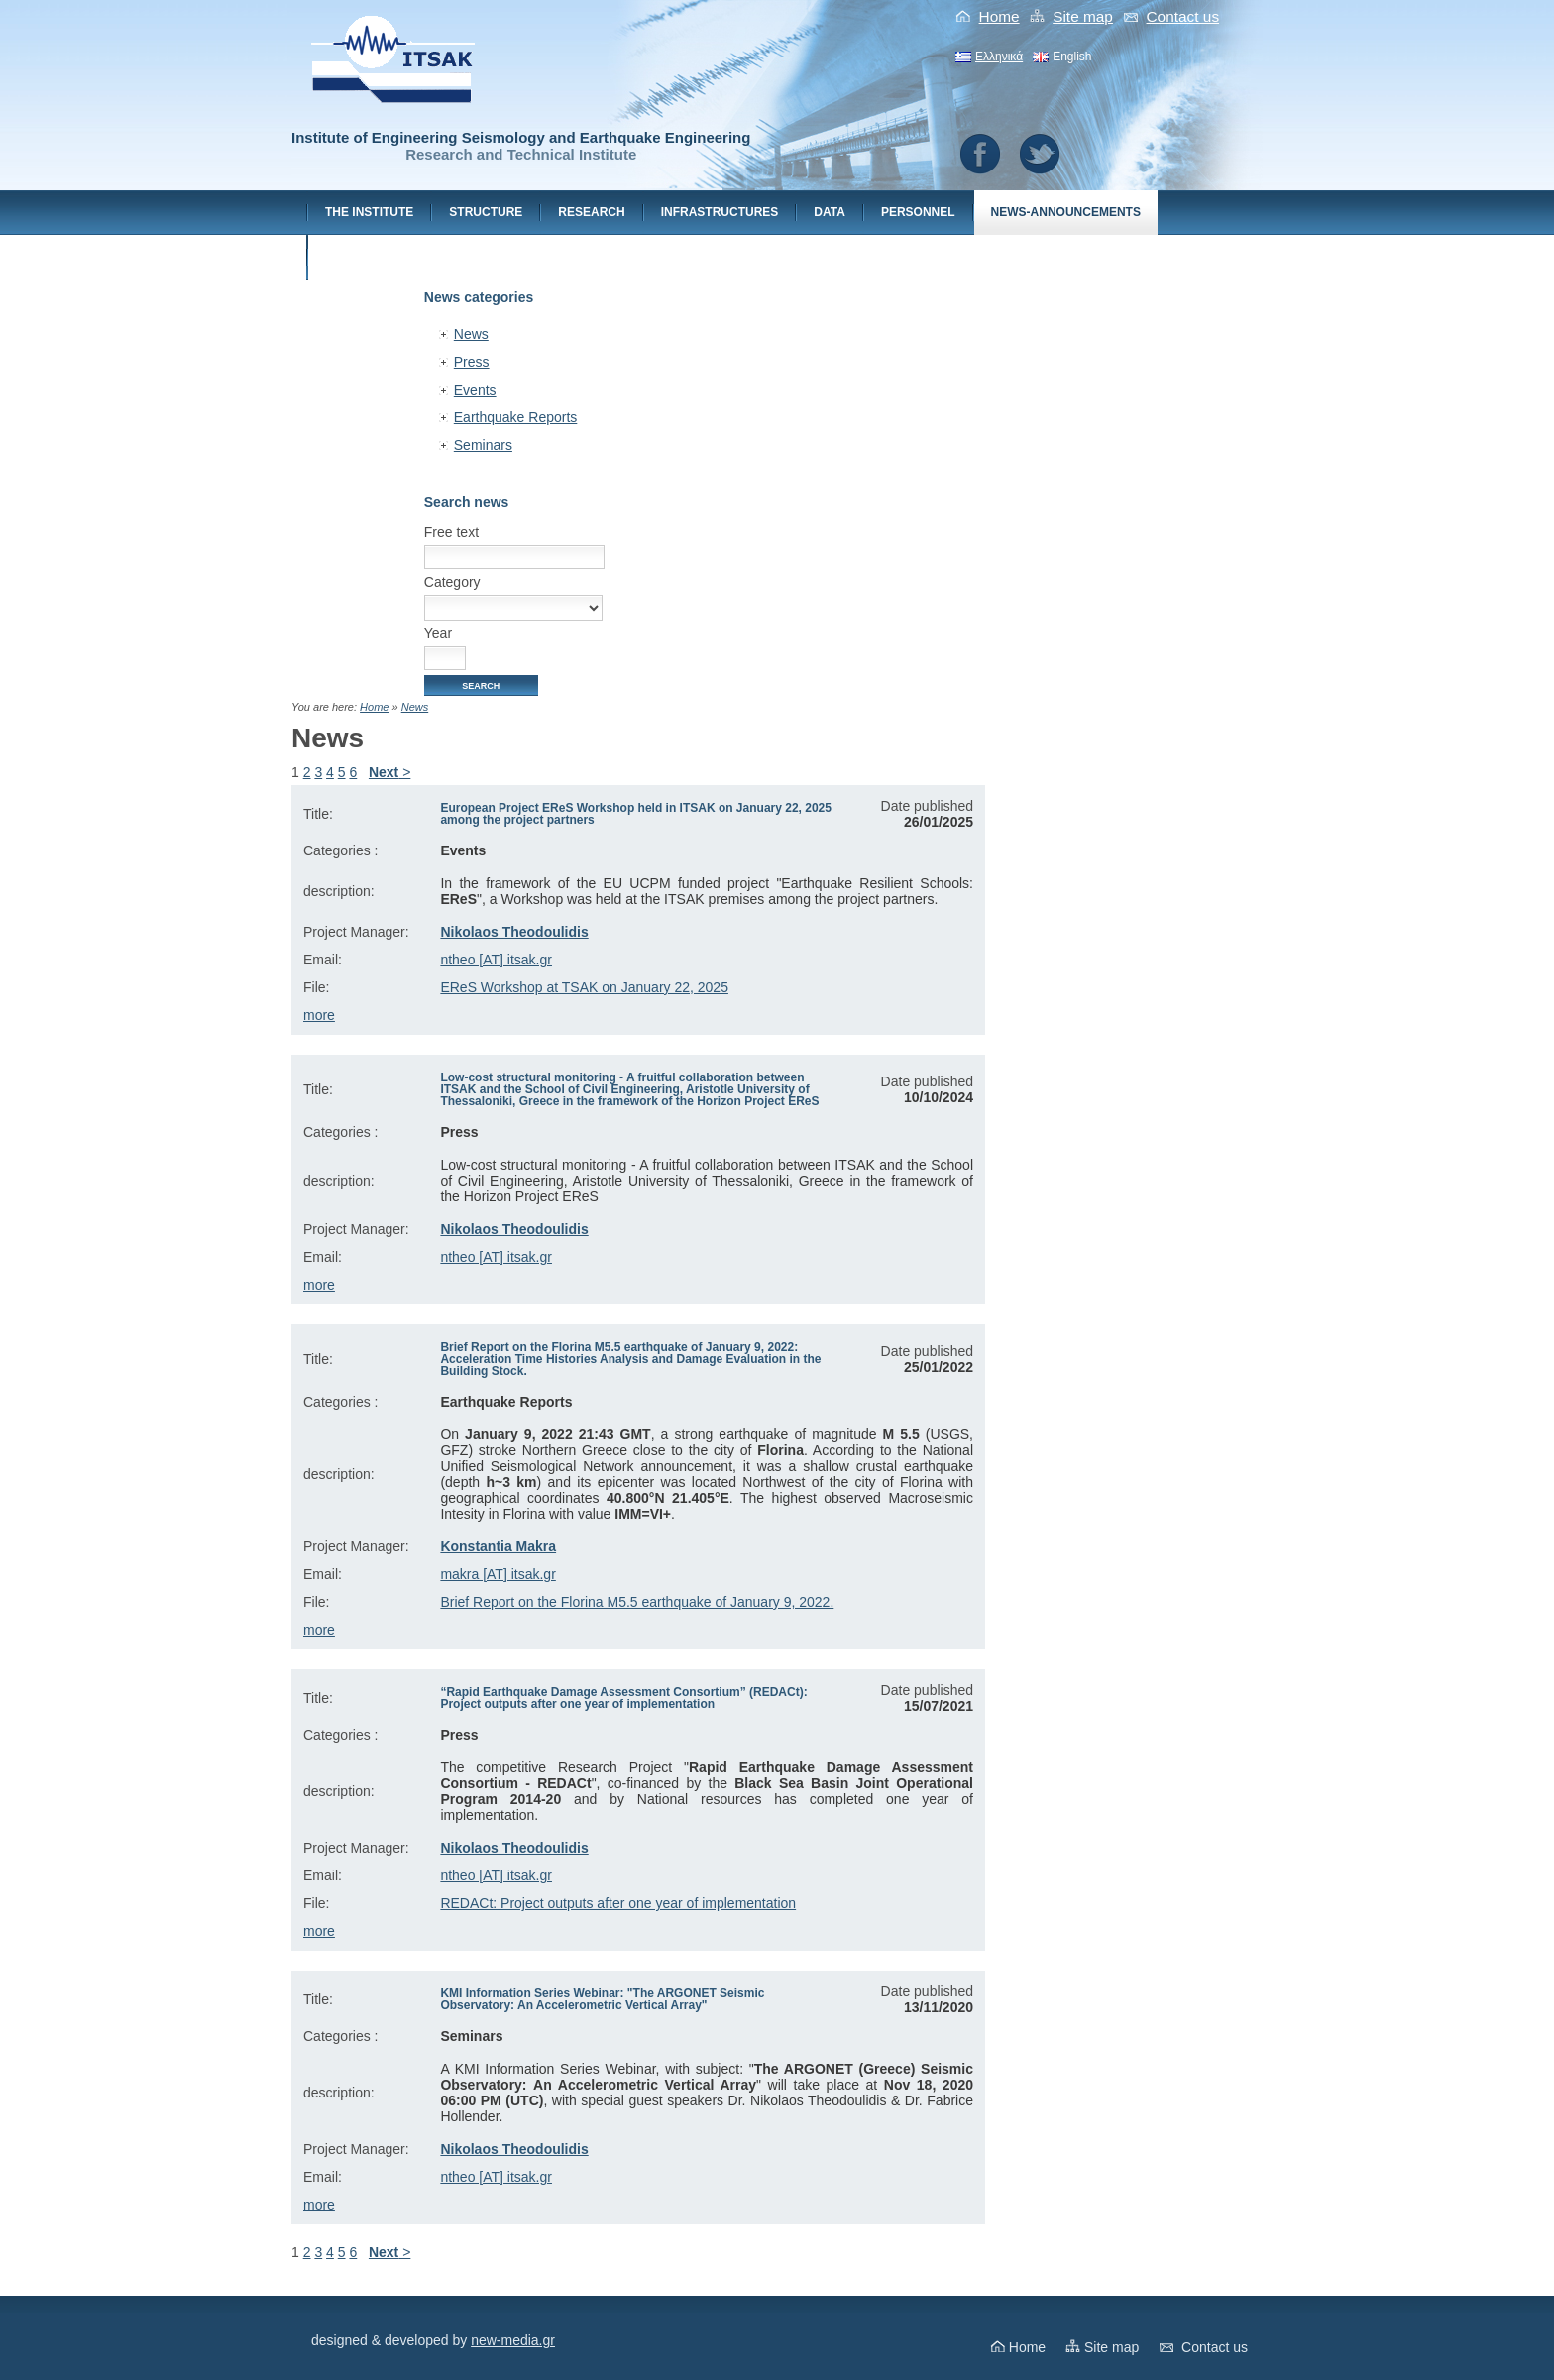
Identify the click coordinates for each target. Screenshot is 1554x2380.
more (319, 1015)
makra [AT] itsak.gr (497, 1574)
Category (452, 582)
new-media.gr (513, 2340)
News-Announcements (1066, 212)
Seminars (483, 445)
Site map (1083, 16)
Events (475, 389)
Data (829, 212)
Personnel (918, 212)
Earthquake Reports (516, 417)
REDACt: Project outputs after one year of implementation (618, 1903)
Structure (485, 212)
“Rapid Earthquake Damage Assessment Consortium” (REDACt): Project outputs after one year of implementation (623, 1698)
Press (472, 362)
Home (999, 16)
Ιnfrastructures (720, 212)
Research (591, 212)
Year (438, 633)
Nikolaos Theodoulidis (514, 932)
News (471, 334)
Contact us (1183, 16)
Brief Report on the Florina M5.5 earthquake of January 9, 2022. (636, 1602)
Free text (451, 532)
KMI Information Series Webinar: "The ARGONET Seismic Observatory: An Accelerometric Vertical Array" (602, 1999)
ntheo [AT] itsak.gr (496, 959)
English (1072, 56)
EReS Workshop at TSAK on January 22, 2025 (584, 987)
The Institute (369, 212)
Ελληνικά (999, 56)
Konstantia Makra (498, 1546)
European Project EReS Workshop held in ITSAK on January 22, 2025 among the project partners (636, 814)
